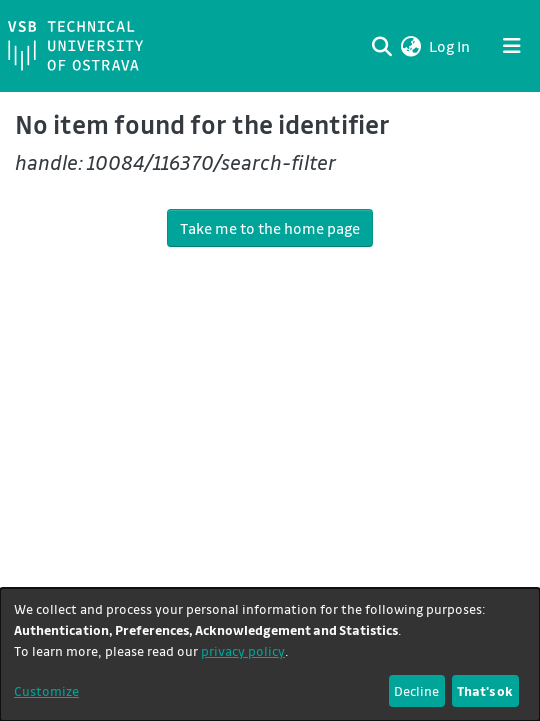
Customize (46, 690)
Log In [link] (450, 46)
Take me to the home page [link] (270, 228)
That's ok (485, 690)
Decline (416, 690)
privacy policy (243, 650)
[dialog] (270, 654)
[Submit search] (381, 46)
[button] (410, 46)
